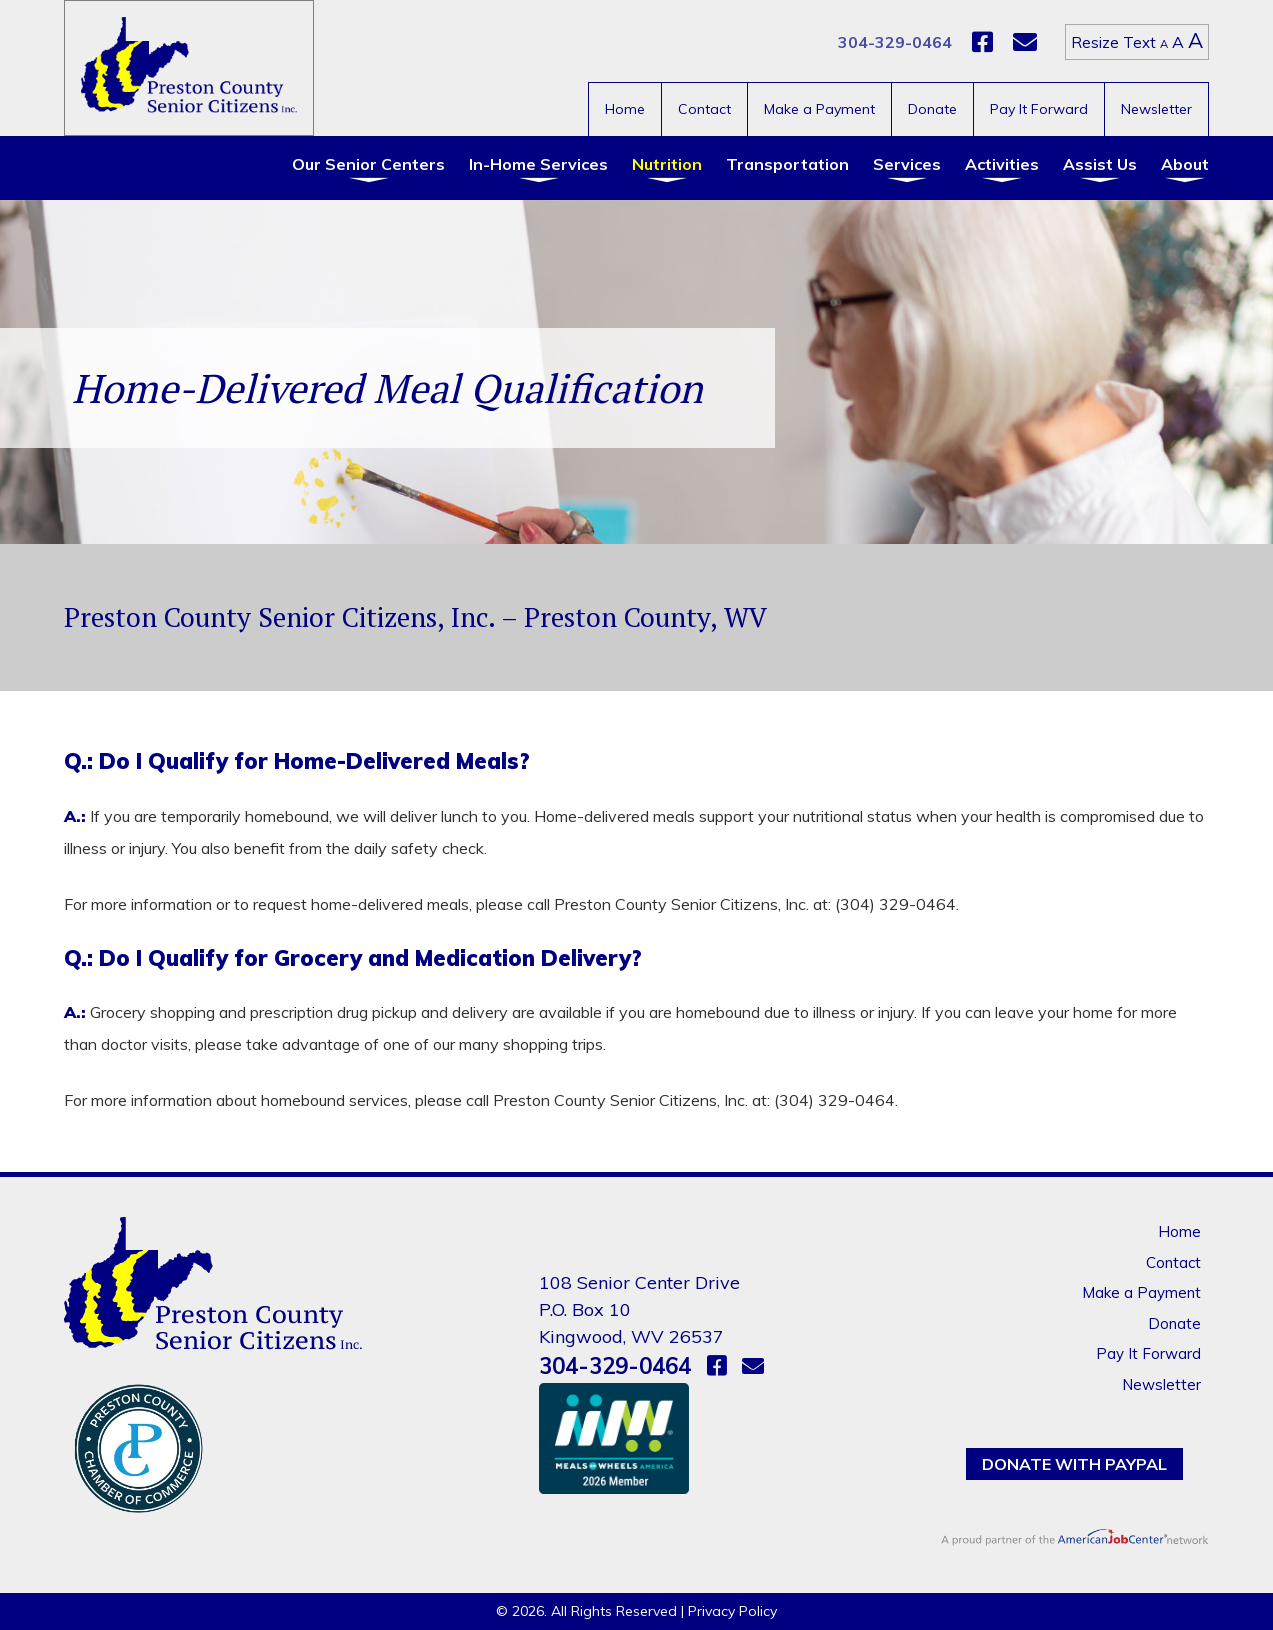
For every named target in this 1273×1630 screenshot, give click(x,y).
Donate (932, 109)
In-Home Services (538, 164)
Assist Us (1100, 164)
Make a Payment (819, 109)
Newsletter (1156, 109)
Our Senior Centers (368, 164)
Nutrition (667, 164)
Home (625, 109)
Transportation (787, 164)
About (1185, 164)
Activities (1002, 164)
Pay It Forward (1039, 109)
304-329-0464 (895, 42)
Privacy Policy (732, 1611)
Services (907, 164)
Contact (704, 109)
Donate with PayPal (1074, 1464)
